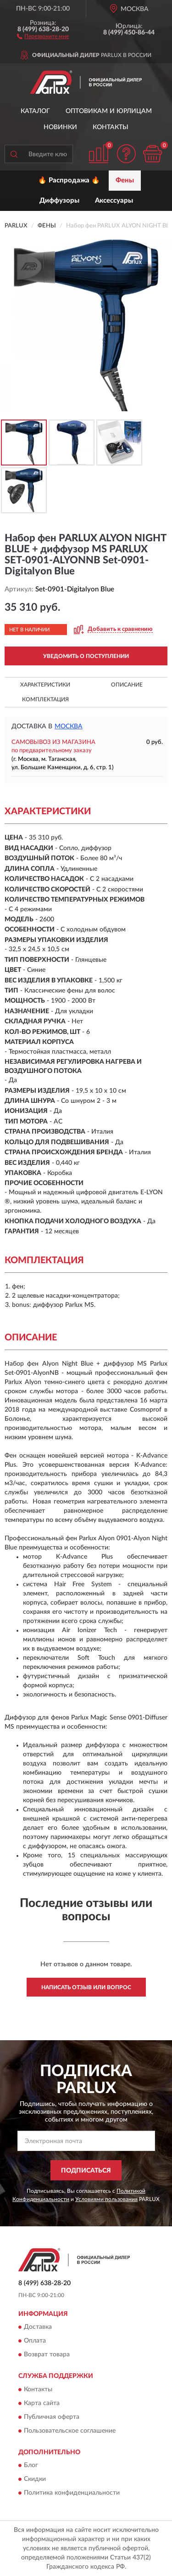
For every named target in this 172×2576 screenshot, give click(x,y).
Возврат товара (47, 2355)
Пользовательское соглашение (70, 2431)
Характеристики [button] (45, 684)
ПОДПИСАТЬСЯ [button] (86, 2170)
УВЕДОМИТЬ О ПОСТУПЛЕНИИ (86, 656)
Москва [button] (69, 726)
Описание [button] (127, 684)
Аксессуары (114, 200)
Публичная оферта (51, 2417)
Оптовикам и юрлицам (109, 111)
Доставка (38, 2327)
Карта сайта (42, 2403)
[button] (43, 36)
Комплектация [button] (45, 699)
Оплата (35, 2341)
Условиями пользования (106, 2199)
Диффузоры (59, 200)
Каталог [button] (35, 111)
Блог (31, 2466)
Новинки (60, 127)
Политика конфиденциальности (72, 2493)
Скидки (35, 2479)
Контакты (110, 127)
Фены (125, 180)
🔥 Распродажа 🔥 (69, 180)
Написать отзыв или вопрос (86, 1987)
